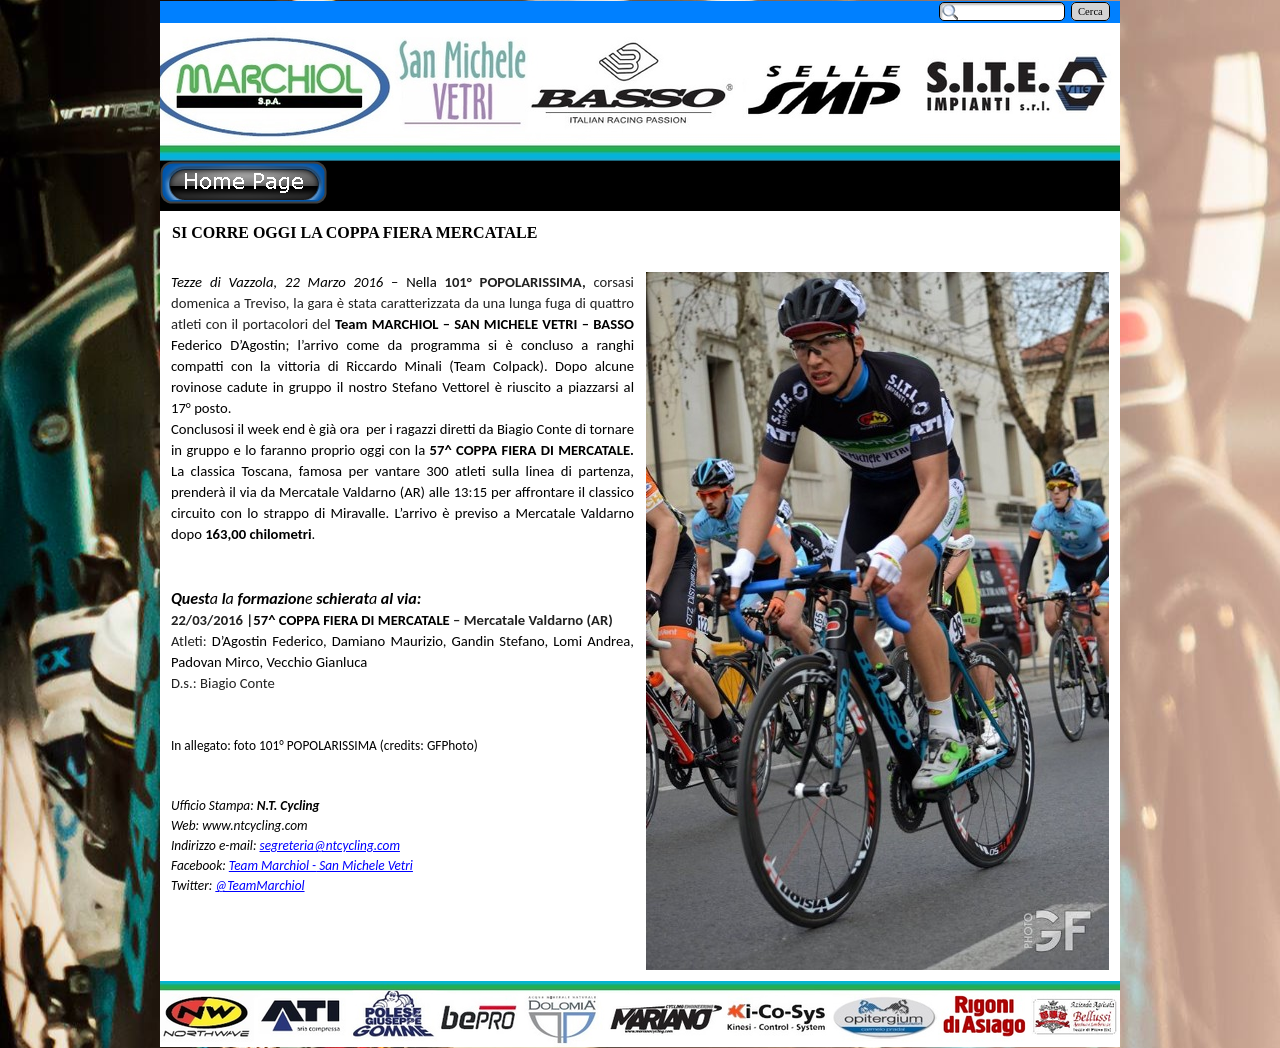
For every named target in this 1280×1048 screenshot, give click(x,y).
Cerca (1090, 11)
